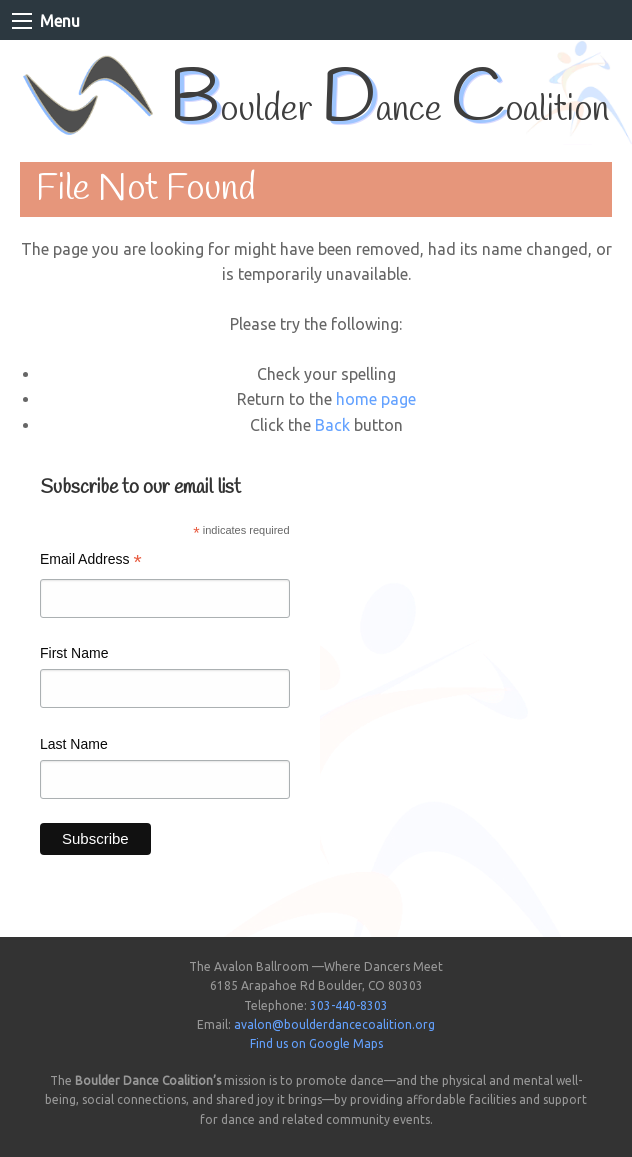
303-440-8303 (349, 1005)
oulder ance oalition (389, 110)
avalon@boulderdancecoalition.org (334, 1024)
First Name (74, 653)
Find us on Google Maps (316, 1043)
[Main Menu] (22, 21)
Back (332, 425)
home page (376, 399)
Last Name (74, 744)
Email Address (91, 561)
